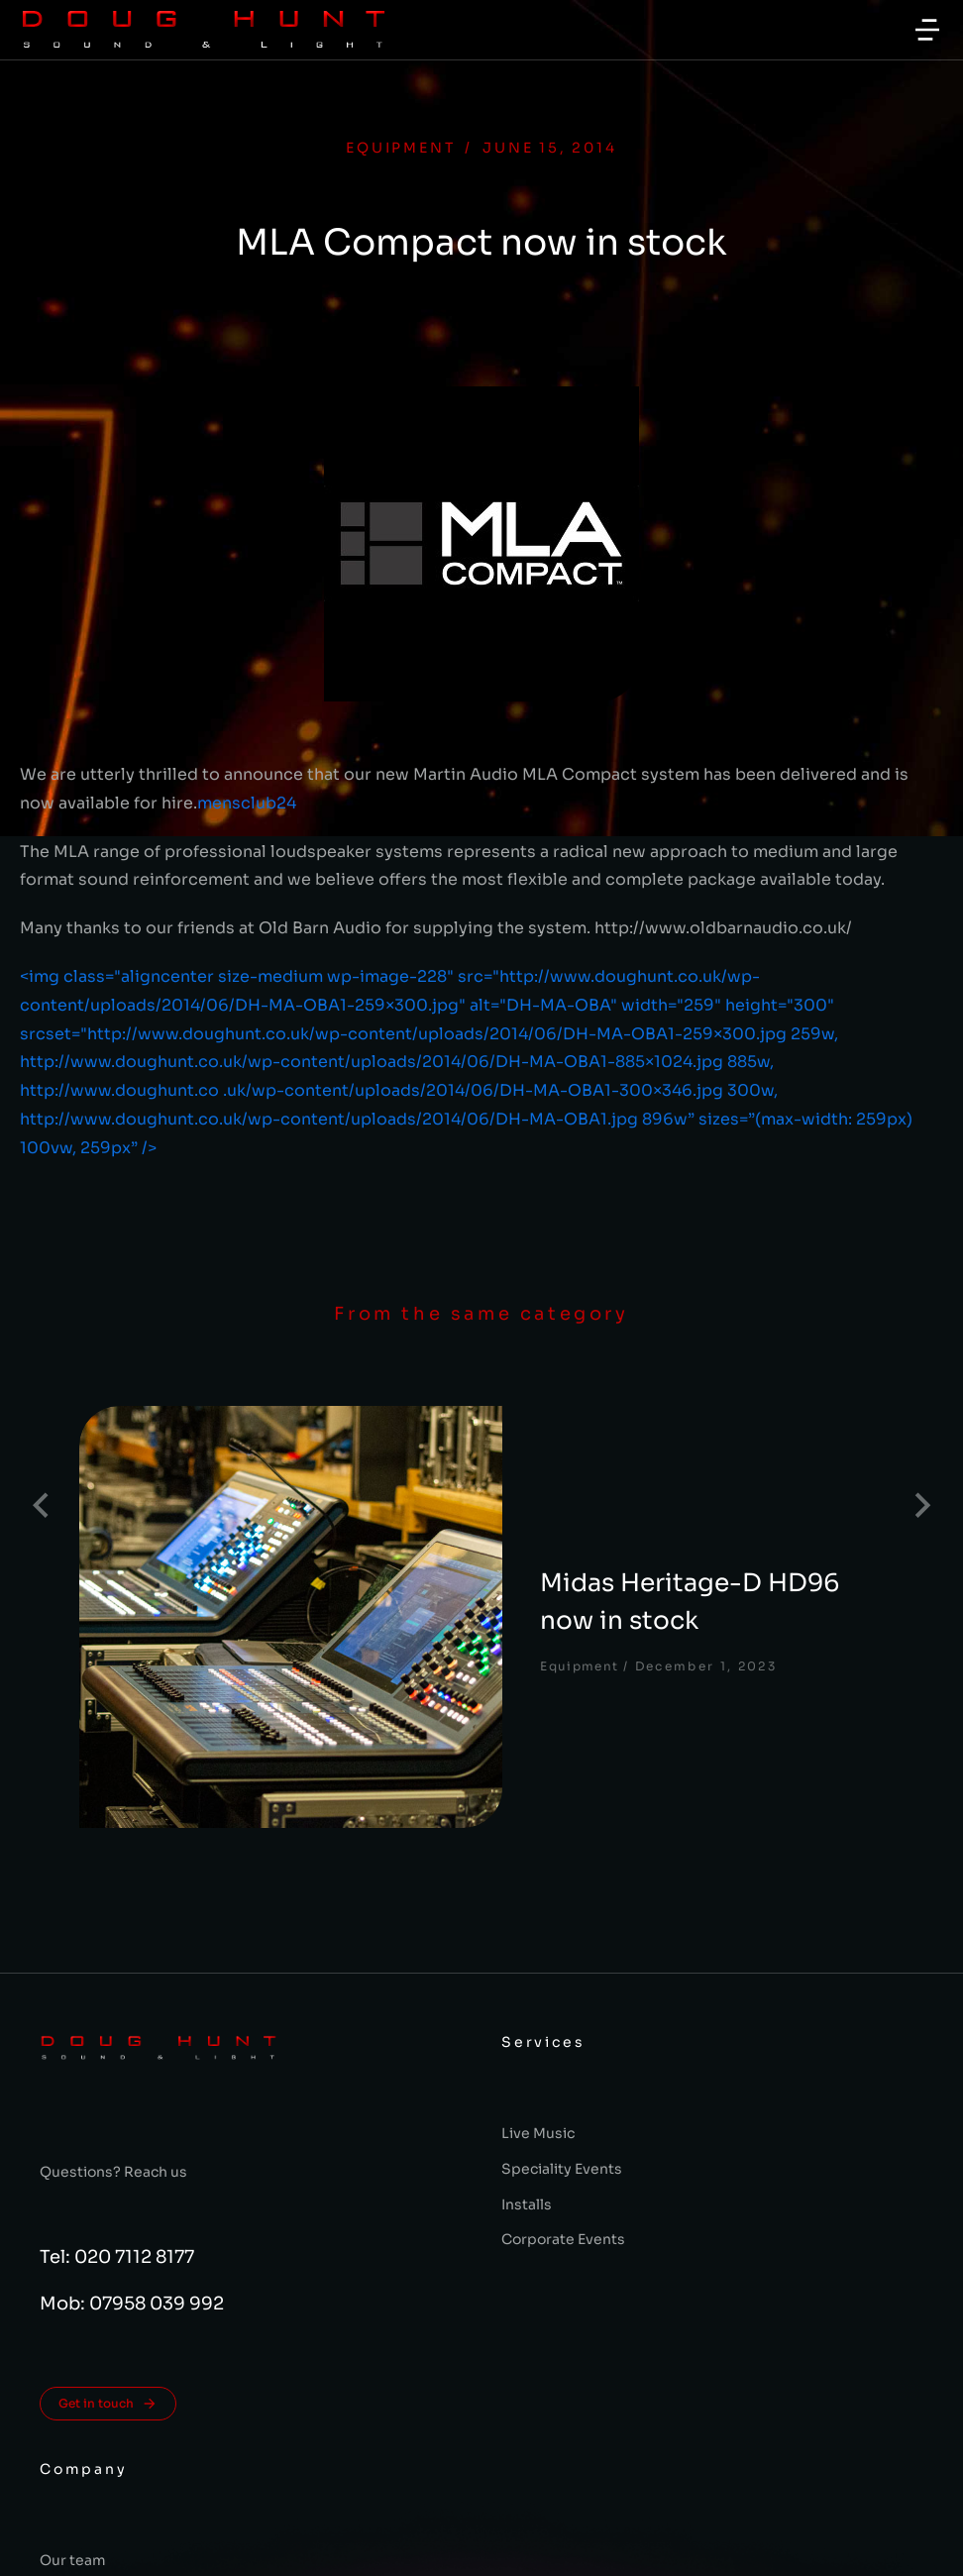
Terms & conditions (482, 2549)
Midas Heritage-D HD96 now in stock (549, 1486)
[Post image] (178, 1505)
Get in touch (108, 2192)
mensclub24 (246, 803)
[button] (927, 29)
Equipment (400, 148)
